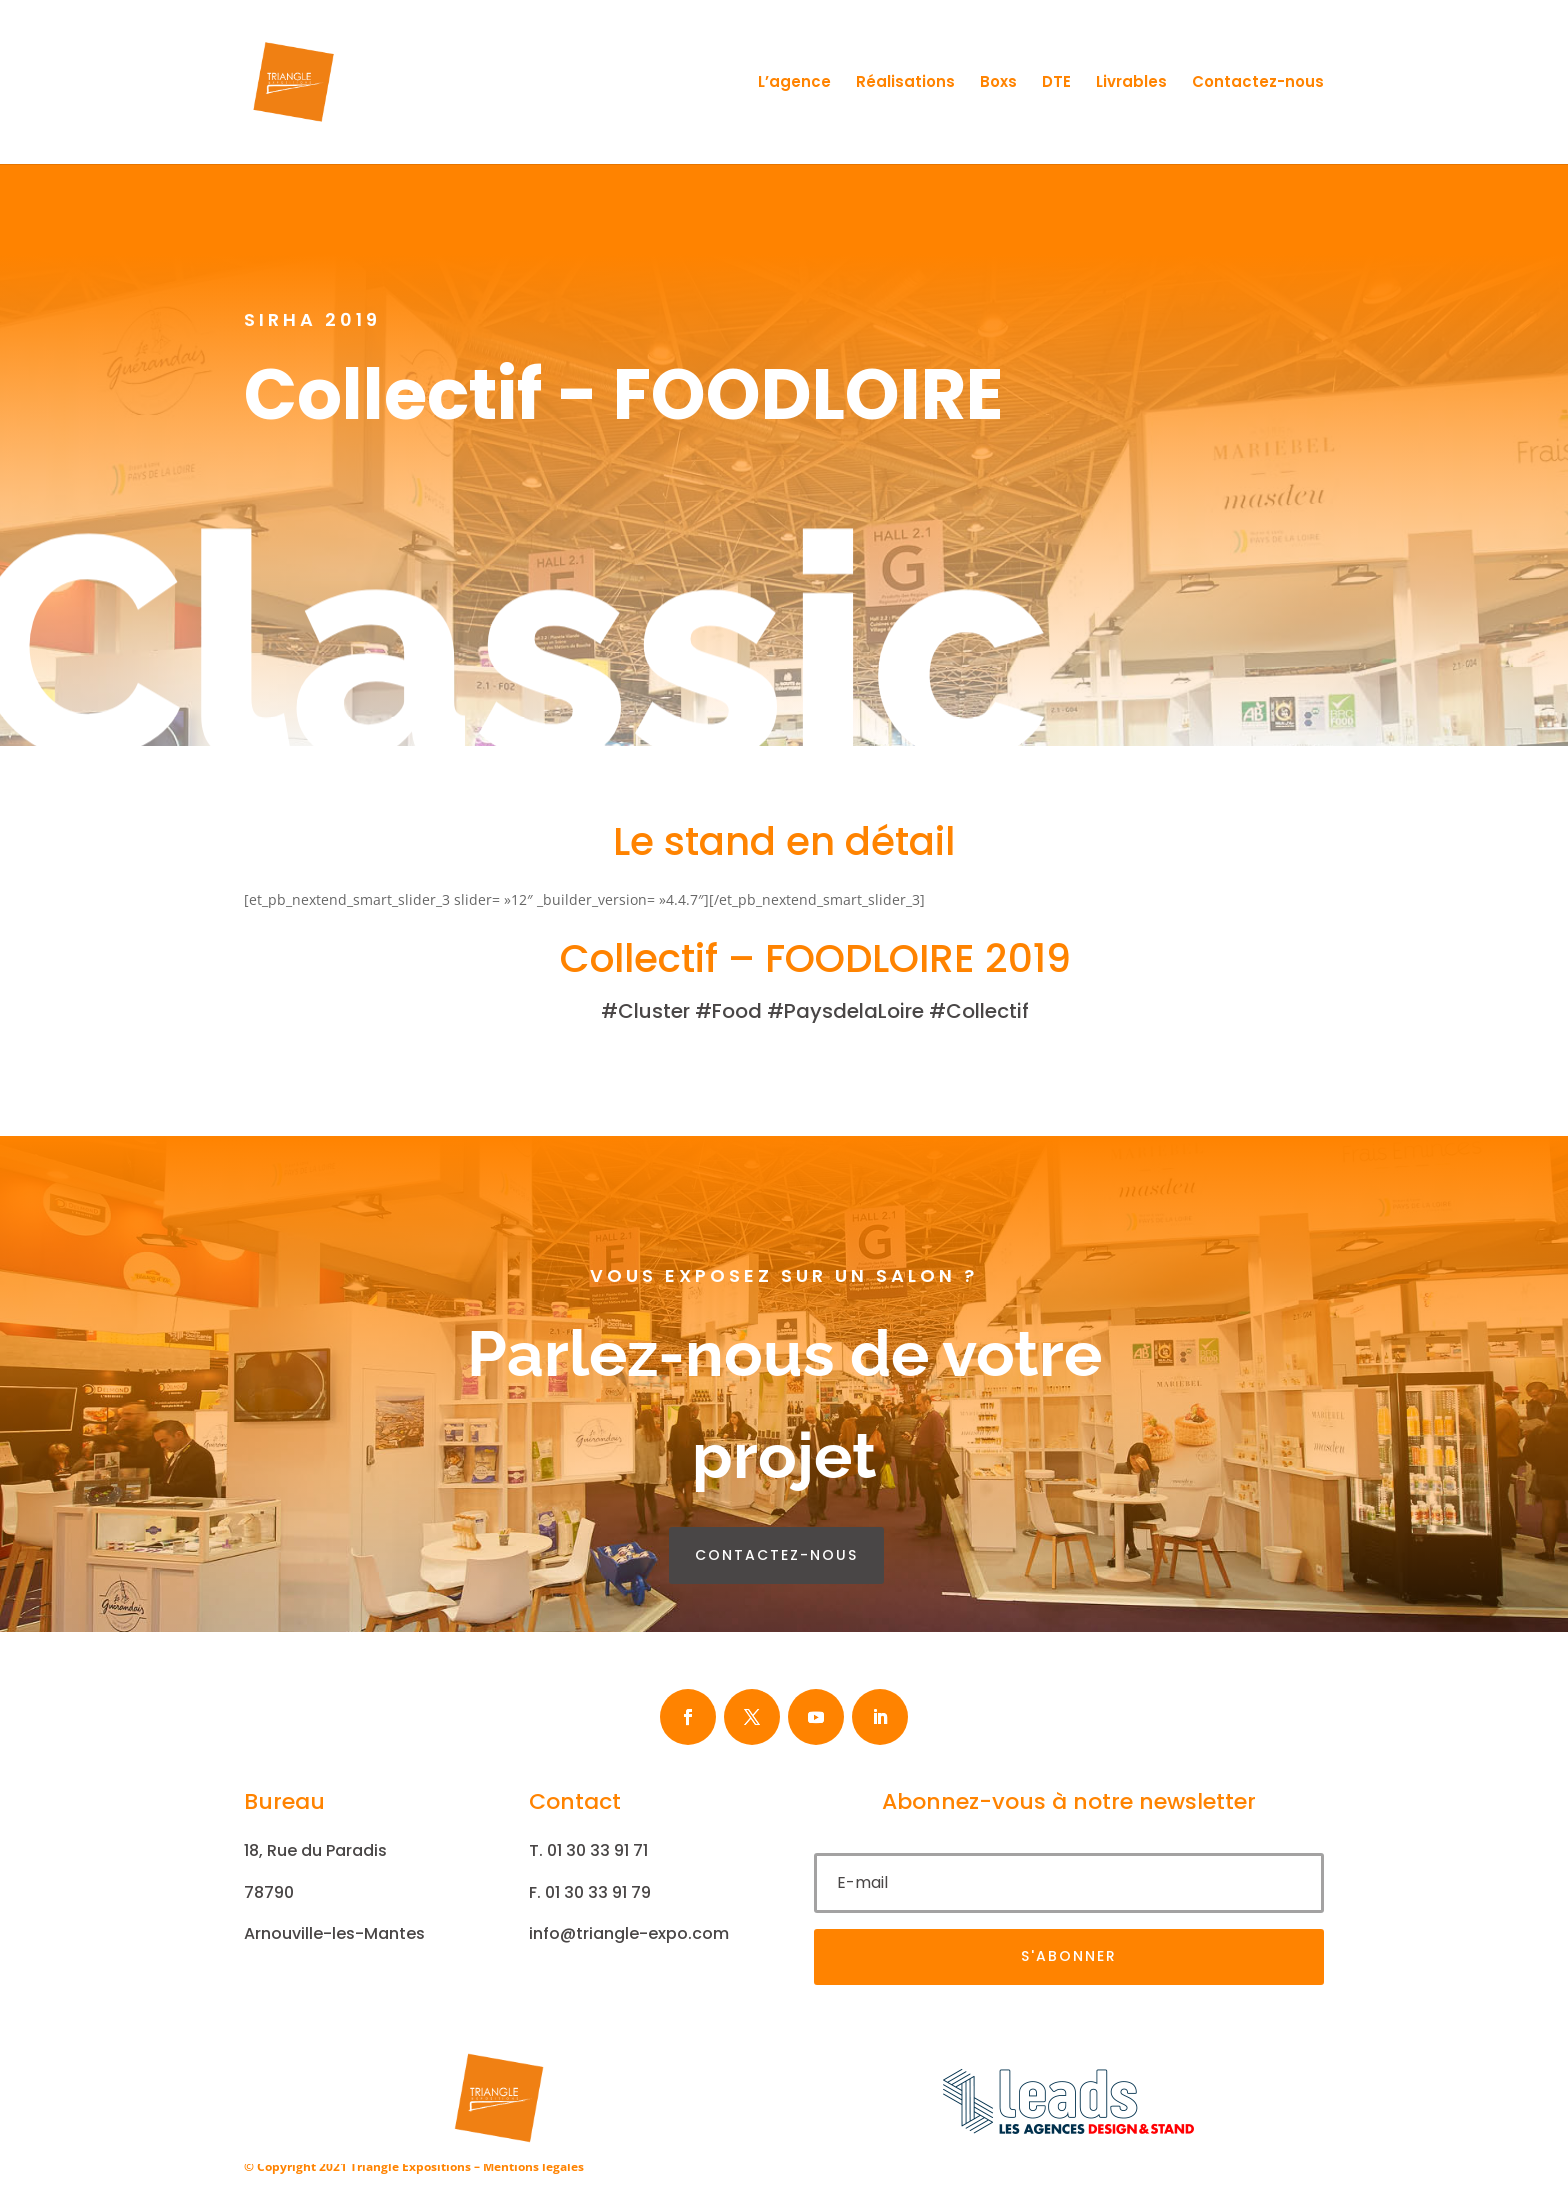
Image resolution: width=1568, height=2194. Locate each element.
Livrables (1131, 83)
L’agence (794, 83)
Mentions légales (533, 2166)
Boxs (998, 83)
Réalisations (905, 83)
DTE (1056, 83)
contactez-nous (776, 1555)
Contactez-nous (1258, 83)
